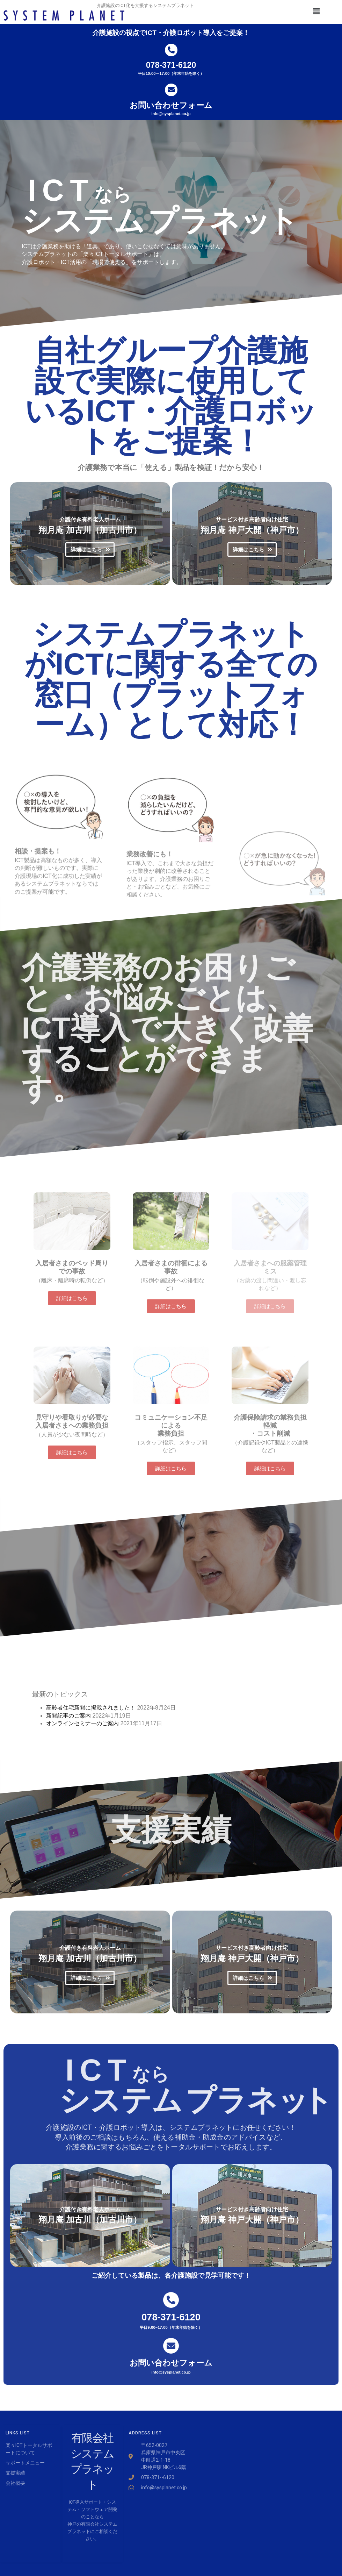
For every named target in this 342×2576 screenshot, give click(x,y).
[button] (90, 549)
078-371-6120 (171, 65)
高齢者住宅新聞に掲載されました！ (91, 1708)
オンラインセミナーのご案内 (82, 1723)
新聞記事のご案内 (68, 1716)
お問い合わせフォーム (171, 105)
